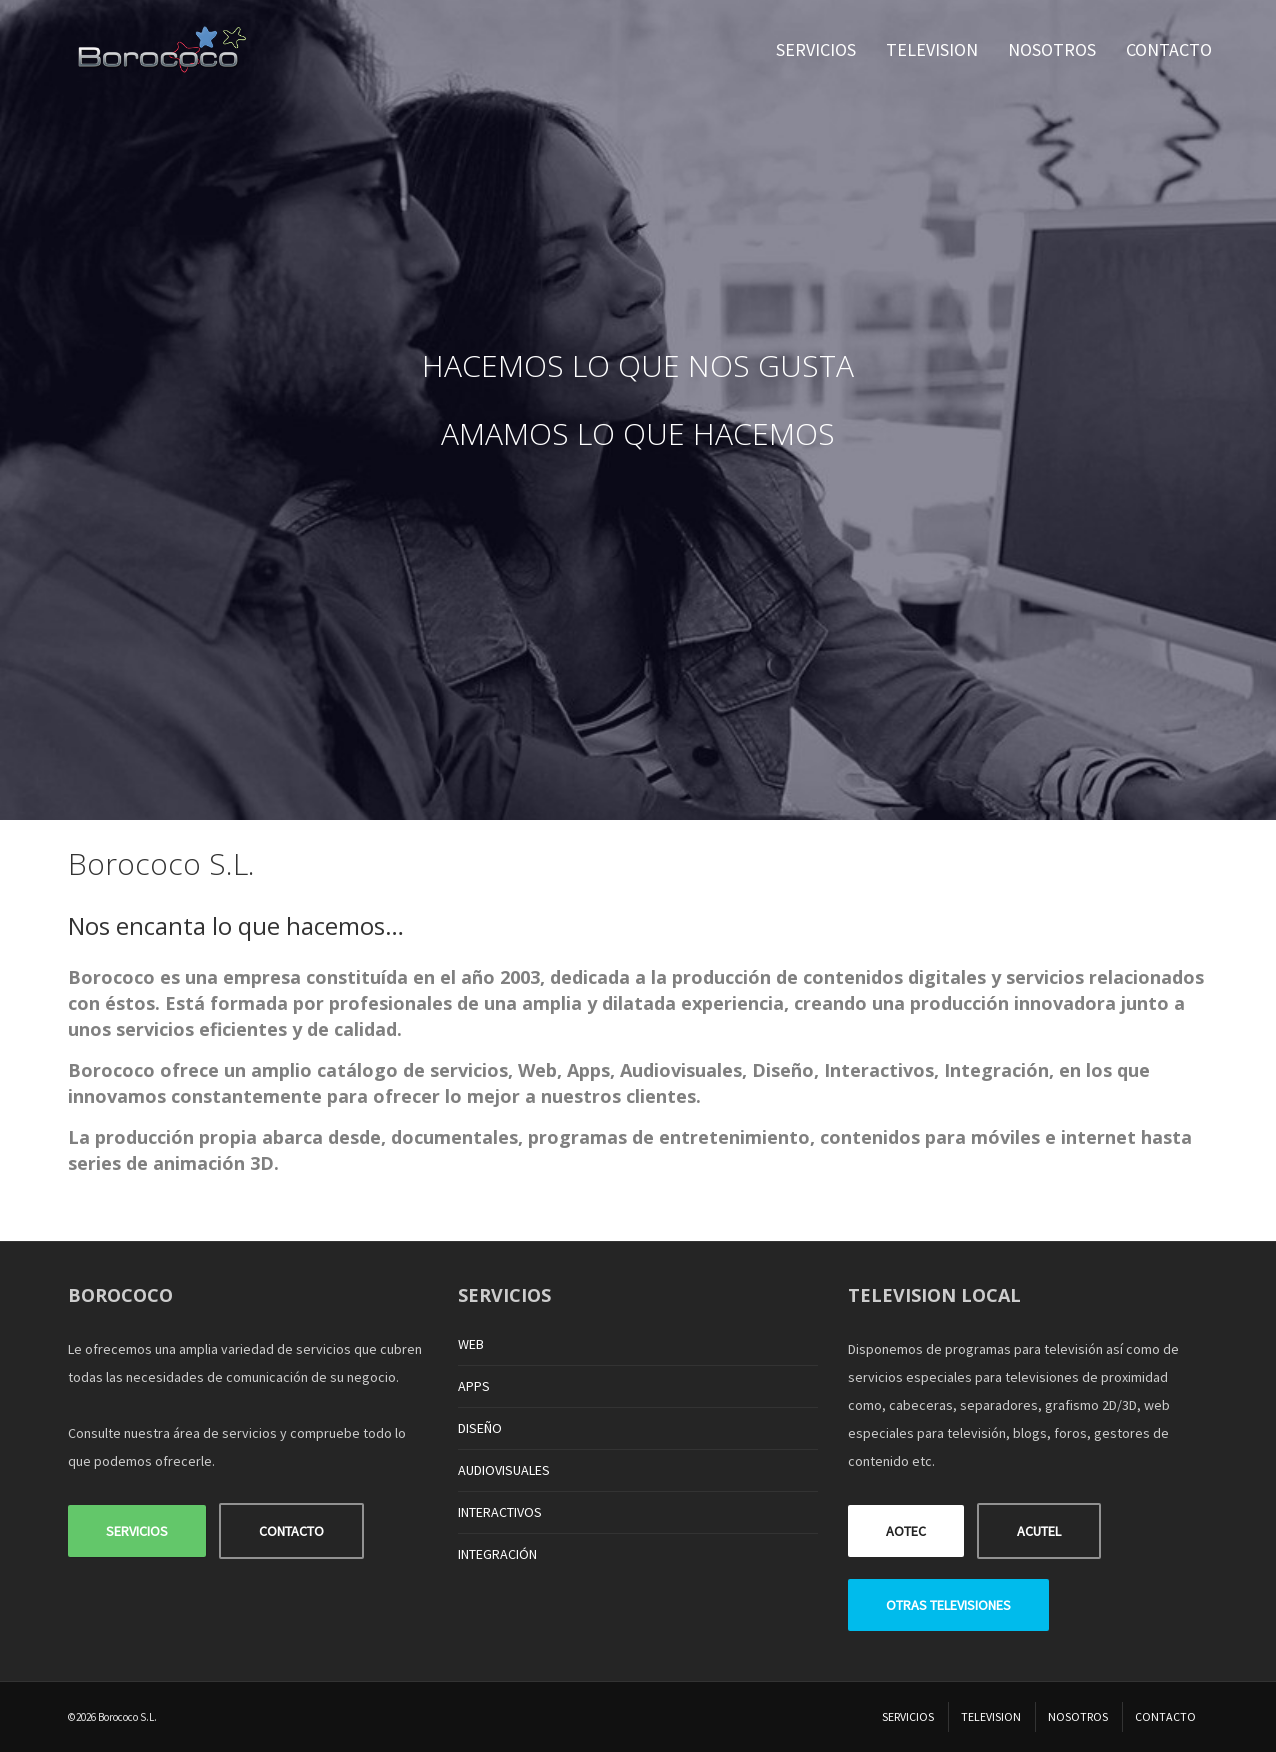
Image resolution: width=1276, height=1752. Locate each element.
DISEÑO (480, 1428)
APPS (474, 1386)
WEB (471, 1344)
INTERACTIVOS (500, 1512)
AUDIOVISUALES (504, 1470)
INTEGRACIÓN (497, 1554)
